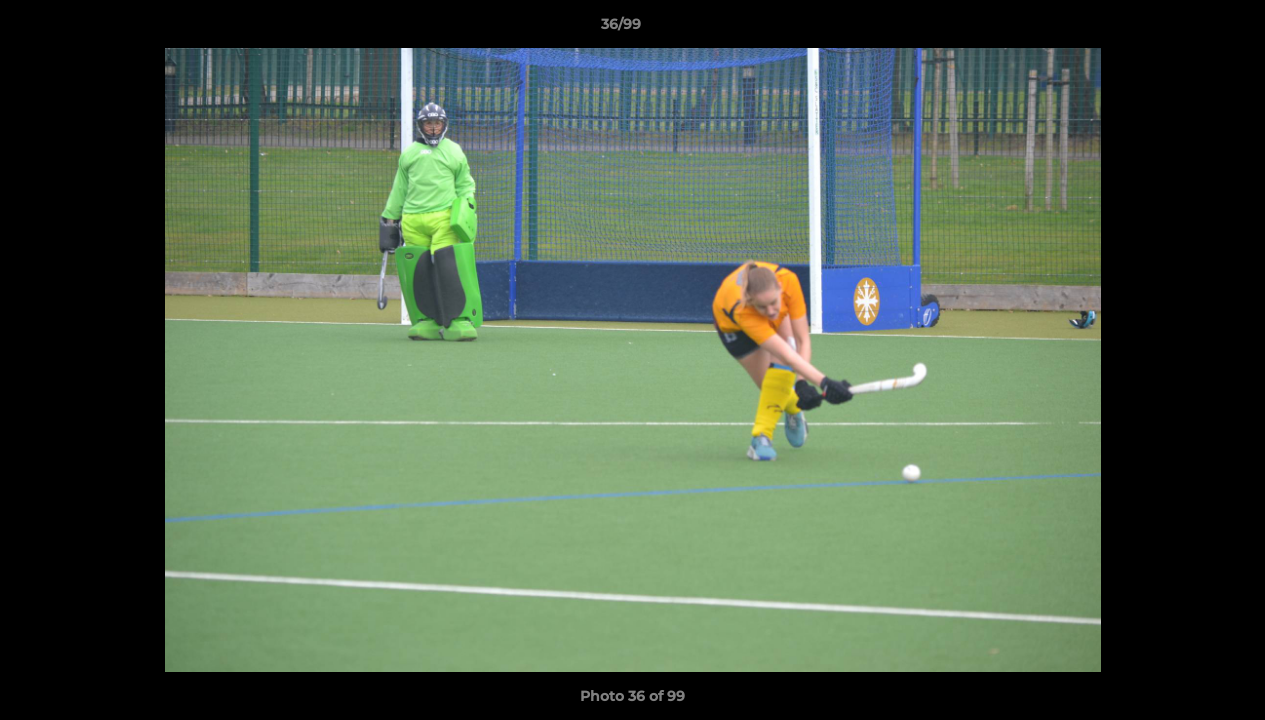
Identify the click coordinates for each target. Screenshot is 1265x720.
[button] (1181, 29)
